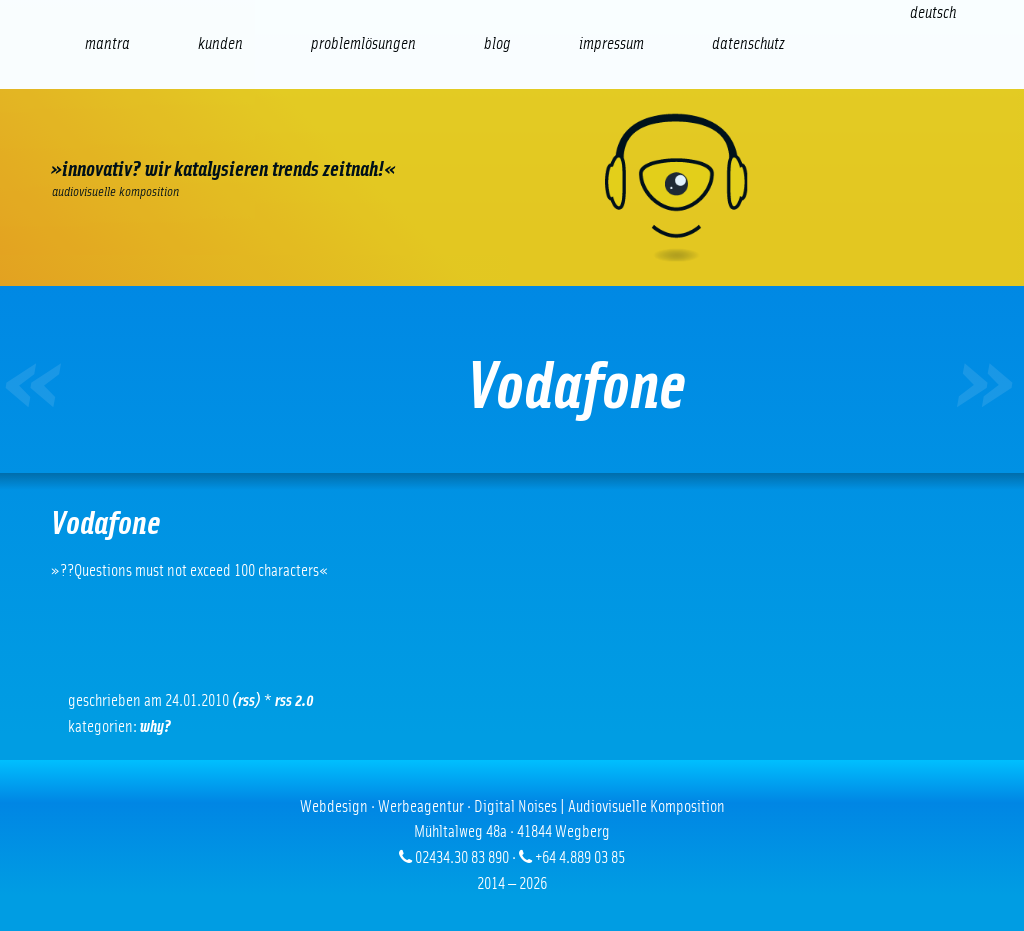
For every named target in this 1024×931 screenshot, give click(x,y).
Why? (155, 726)
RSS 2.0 (294, 700)
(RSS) (246, 700)
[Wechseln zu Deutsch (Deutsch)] (933, 12)
